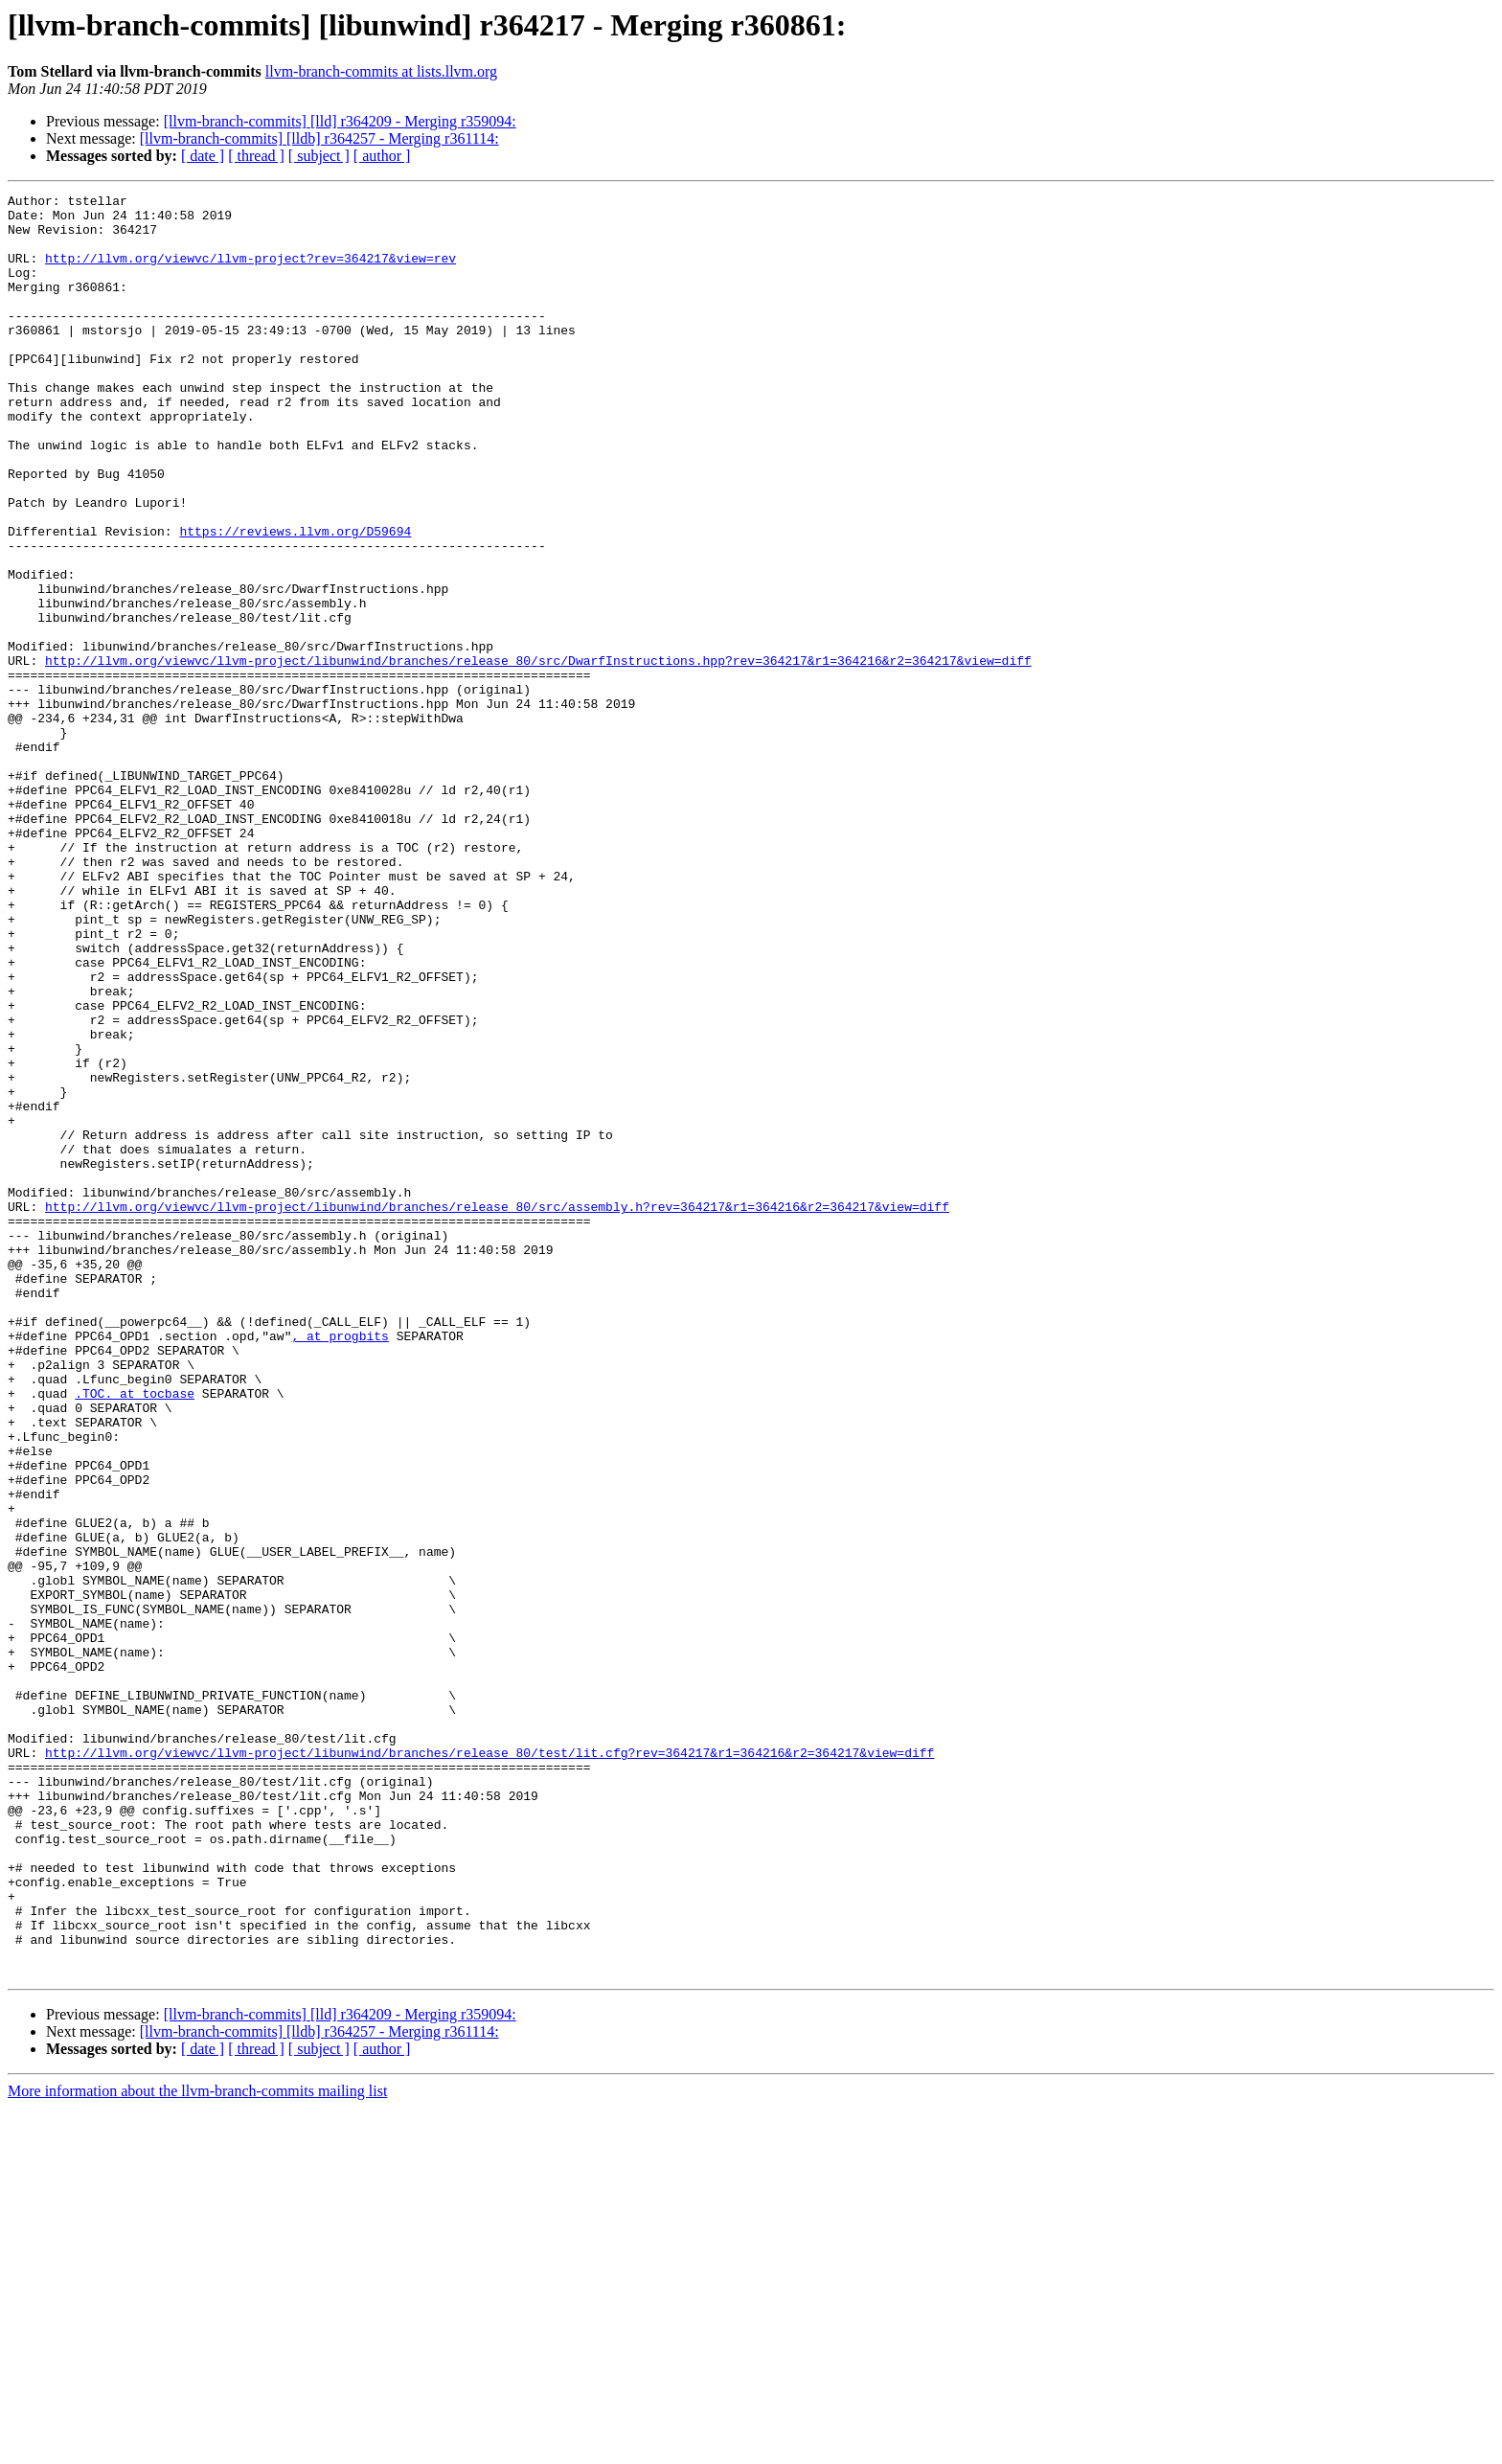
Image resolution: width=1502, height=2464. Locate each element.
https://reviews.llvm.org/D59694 (295, 599)
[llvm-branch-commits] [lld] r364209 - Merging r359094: (340, 121)
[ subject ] (319, 156)
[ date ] (202, 156)
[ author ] (382, 156)
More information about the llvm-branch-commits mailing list (197, 2447)
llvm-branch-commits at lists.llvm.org (381, 71)
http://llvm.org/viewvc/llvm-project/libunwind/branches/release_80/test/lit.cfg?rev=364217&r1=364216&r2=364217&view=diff (489, 2065)
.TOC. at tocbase (134, 1634)
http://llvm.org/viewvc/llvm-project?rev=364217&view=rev (250, 272)
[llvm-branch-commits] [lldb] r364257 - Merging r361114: (319, 138)
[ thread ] (256, 156)
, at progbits (339, 1565)
